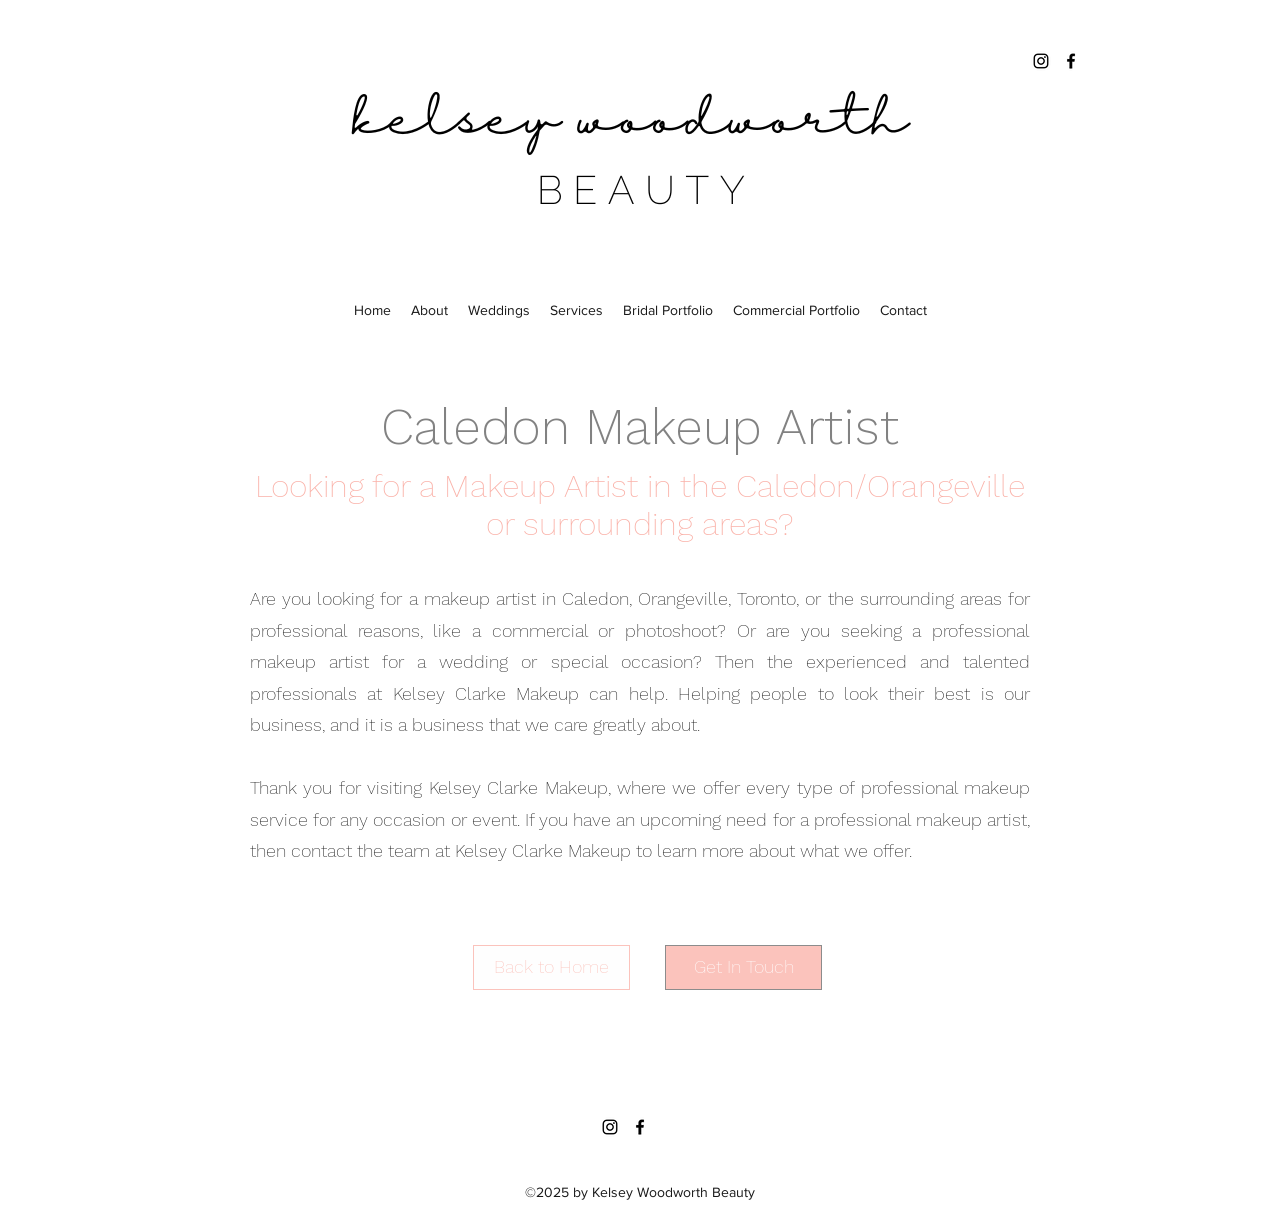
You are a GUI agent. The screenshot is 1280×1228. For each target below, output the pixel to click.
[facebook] (1071, 61)
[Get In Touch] (743, 967)
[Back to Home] (551, 967)
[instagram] (1041, 61)
